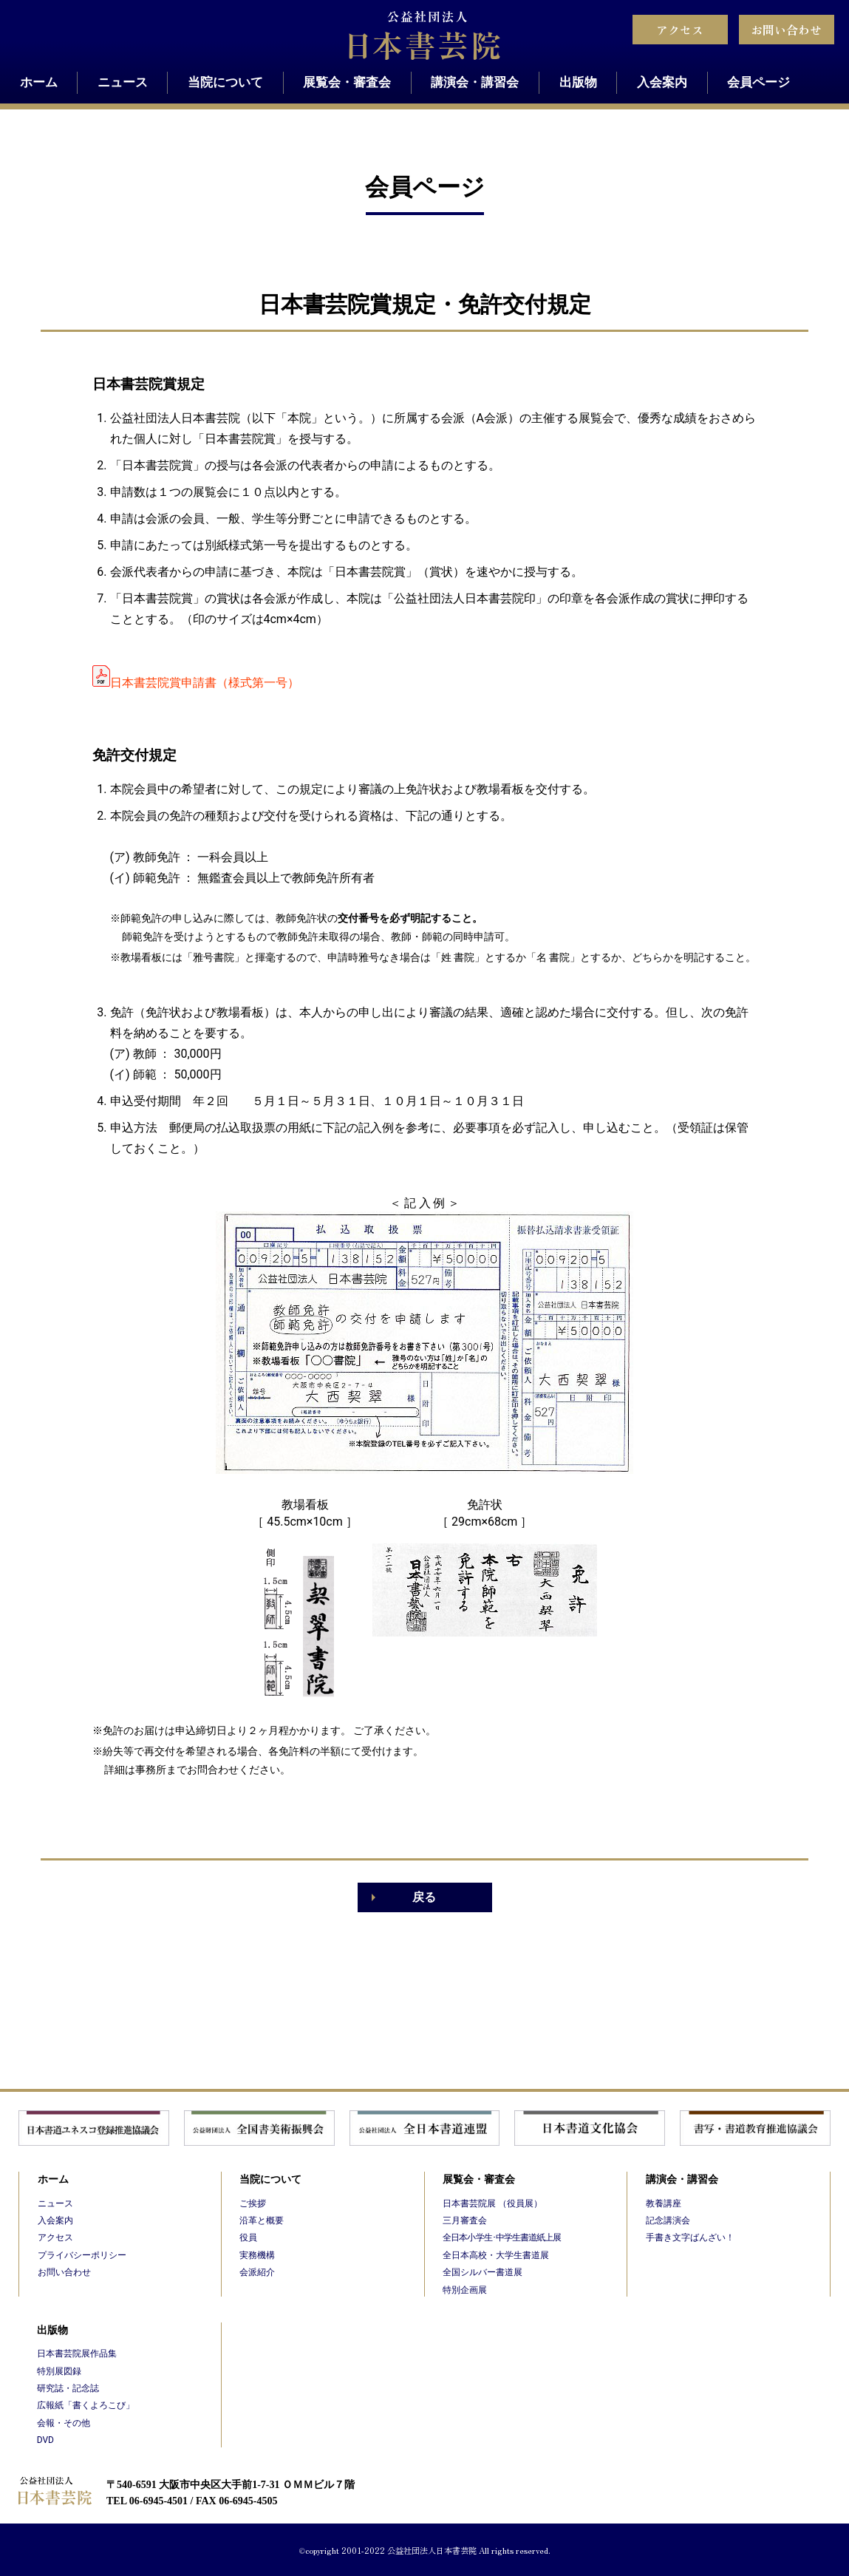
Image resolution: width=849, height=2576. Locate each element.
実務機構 (257, 2255)
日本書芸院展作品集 (77, 2353)
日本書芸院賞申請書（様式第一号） (204, 683)
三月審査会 (465, 2220)
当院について (225, 82)
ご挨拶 (252, 2203)
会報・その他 (63, 2423)
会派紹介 (257, 2272)
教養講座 (663, 2203)
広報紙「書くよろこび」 (85, 2405)
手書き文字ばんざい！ (690, 2237)
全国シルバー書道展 (482, 2272)
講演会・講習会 (475, 82)
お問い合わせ (786, 29)
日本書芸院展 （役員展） (492, 2203)
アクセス (679, 29)
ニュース (123, 82)
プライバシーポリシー (82, 2255)
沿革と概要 (261, 2220)
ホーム (39, 82)
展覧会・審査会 (347, 82)
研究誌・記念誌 (68, 2388)
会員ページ (758, 82)
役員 (248, 2237)
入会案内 (662, 82)
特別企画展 (465, 2290)
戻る (424, 1897)
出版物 (578, 82)
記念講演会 (668, 2220)
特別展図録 (59, 2371)
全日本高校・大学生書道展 (496, 2255)
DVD (45, 2440)
